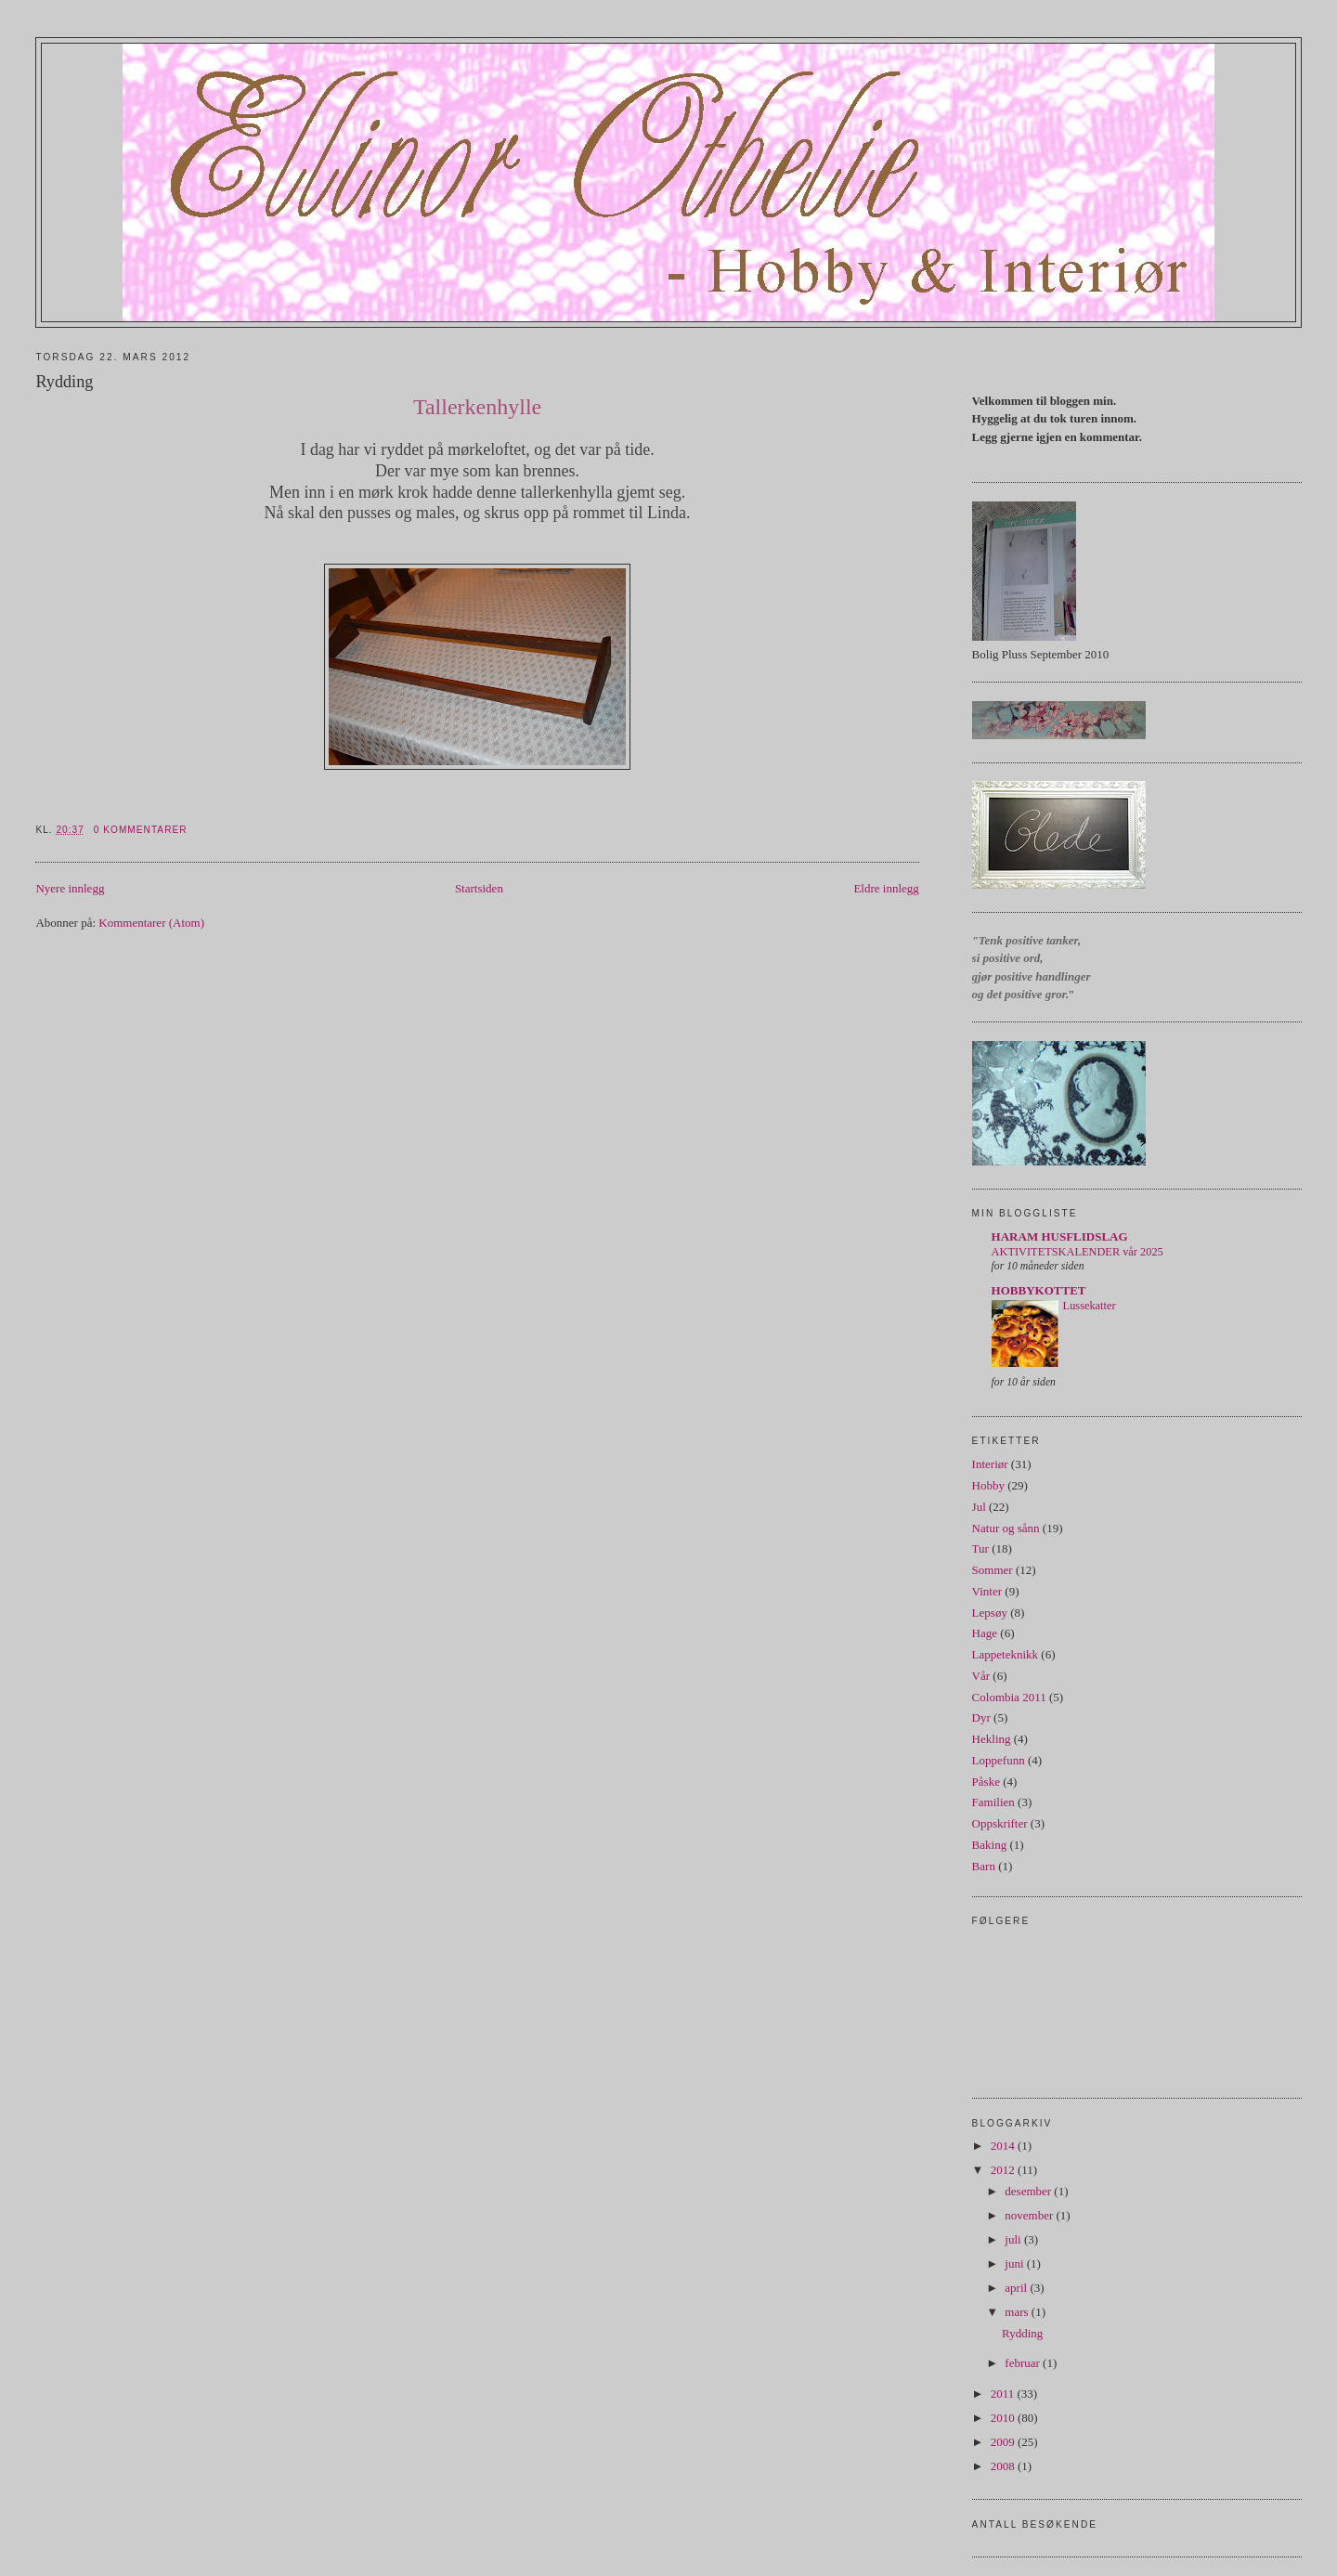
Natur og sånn (1006, 1528)
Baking (989, 1845)
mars (1018, 2312)
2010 (1004, 2418)
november (1030, 2215)
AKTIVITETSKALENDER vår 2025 (1077, 1251)
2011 (1004, 2393)
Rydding (64, 381)
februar (1024, 2363)
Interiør (990, 1464)
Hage (984, 1633)
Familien (993, 1802)
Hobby (988, 1485)
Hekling (991, 1739)
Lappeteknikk (1005, 1654)
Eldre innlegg (885, 888)
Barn (983, 1866)
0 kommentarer (141, 830)
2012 (1004, 2170)
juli (1014, 2239)
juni (1015, 2263)
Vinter (987, 1591)
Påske (986, 1782)
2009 (1004, 2442)
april (1017, 2288)
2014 (1004, 2146)
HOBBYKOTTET (1039, 1290)
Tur (980, 1548)
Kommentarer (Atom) (151, 923)
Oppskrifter (1000, 1823)
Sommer (992, 1570)
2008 (1004, 2466)
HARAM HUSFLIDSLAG (1060, 1236)
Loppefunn (998, 1760)
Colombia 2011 (1009, 1697)
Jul (979, 1507)
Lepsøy (989, 1613)
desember (1029, 2191)
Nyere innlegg (69, 888)
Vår (981, 1676)
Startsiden (479, 888)
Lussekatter (1089, 1305)
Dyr (981, 1717)
